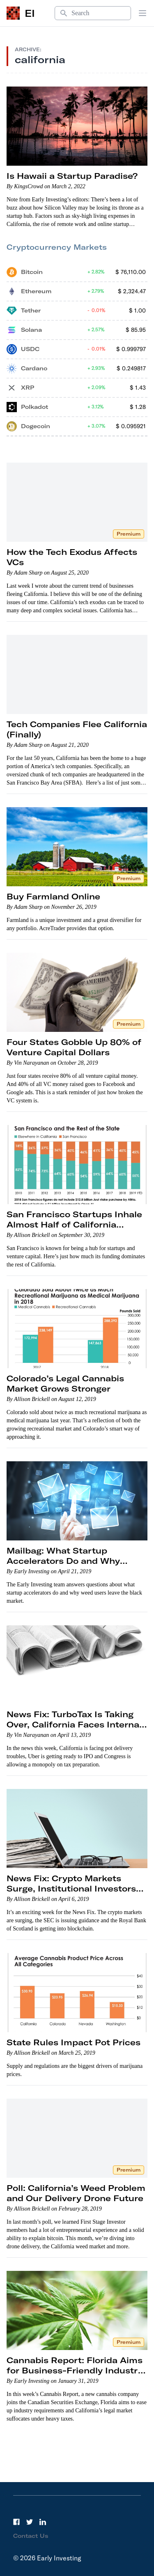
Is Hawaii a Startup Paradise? (72, 176)
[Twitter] (29, 2522)
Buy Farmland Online (53, 896)
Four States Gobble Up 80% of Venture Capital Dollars (74, 1047)
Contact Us (30, 2535)
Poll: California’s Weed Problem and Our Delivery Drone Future (76, 2193)
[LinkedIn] (42, 2522)
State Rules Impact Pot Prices (73, 2042)
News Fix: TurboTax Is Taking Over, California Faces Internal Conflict (74, 1724)
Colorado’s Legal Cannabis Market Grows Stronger (65, 1383)
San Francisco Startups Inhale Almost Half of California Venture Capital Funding (74, 1224)
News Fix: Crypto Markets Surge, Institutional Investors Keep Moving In (71, 1888)
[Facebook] (16, 2522)
